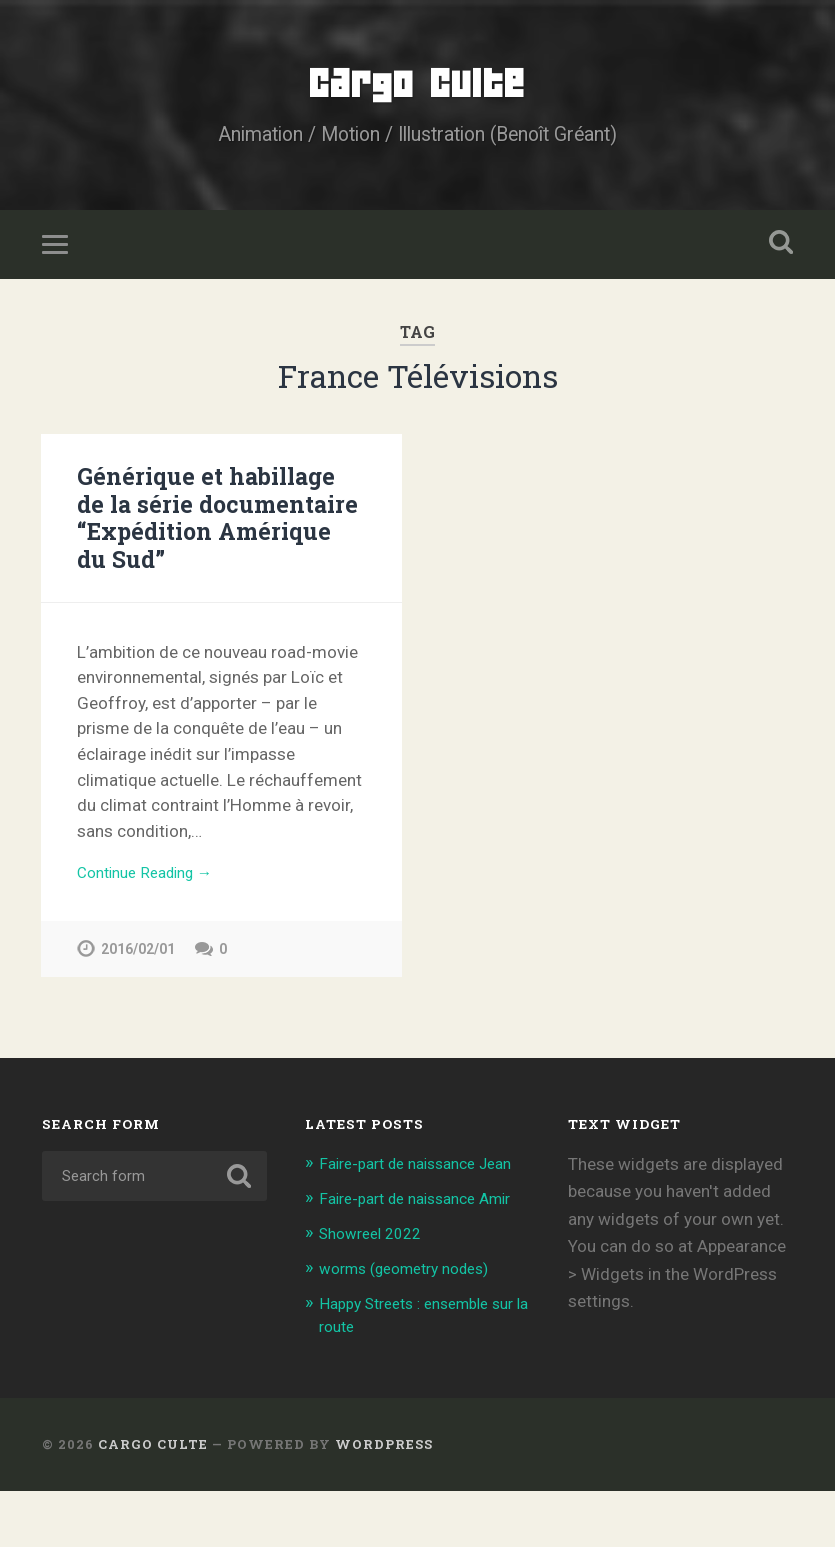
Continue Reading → (153, 885)
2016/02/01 (138, 963)
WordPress (384, 1500)
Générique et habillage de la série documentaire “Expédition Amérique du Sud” (218, 528)
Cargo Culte (417, 89)
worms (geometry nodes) (415, 1326)
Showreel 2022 (376, 1291)
